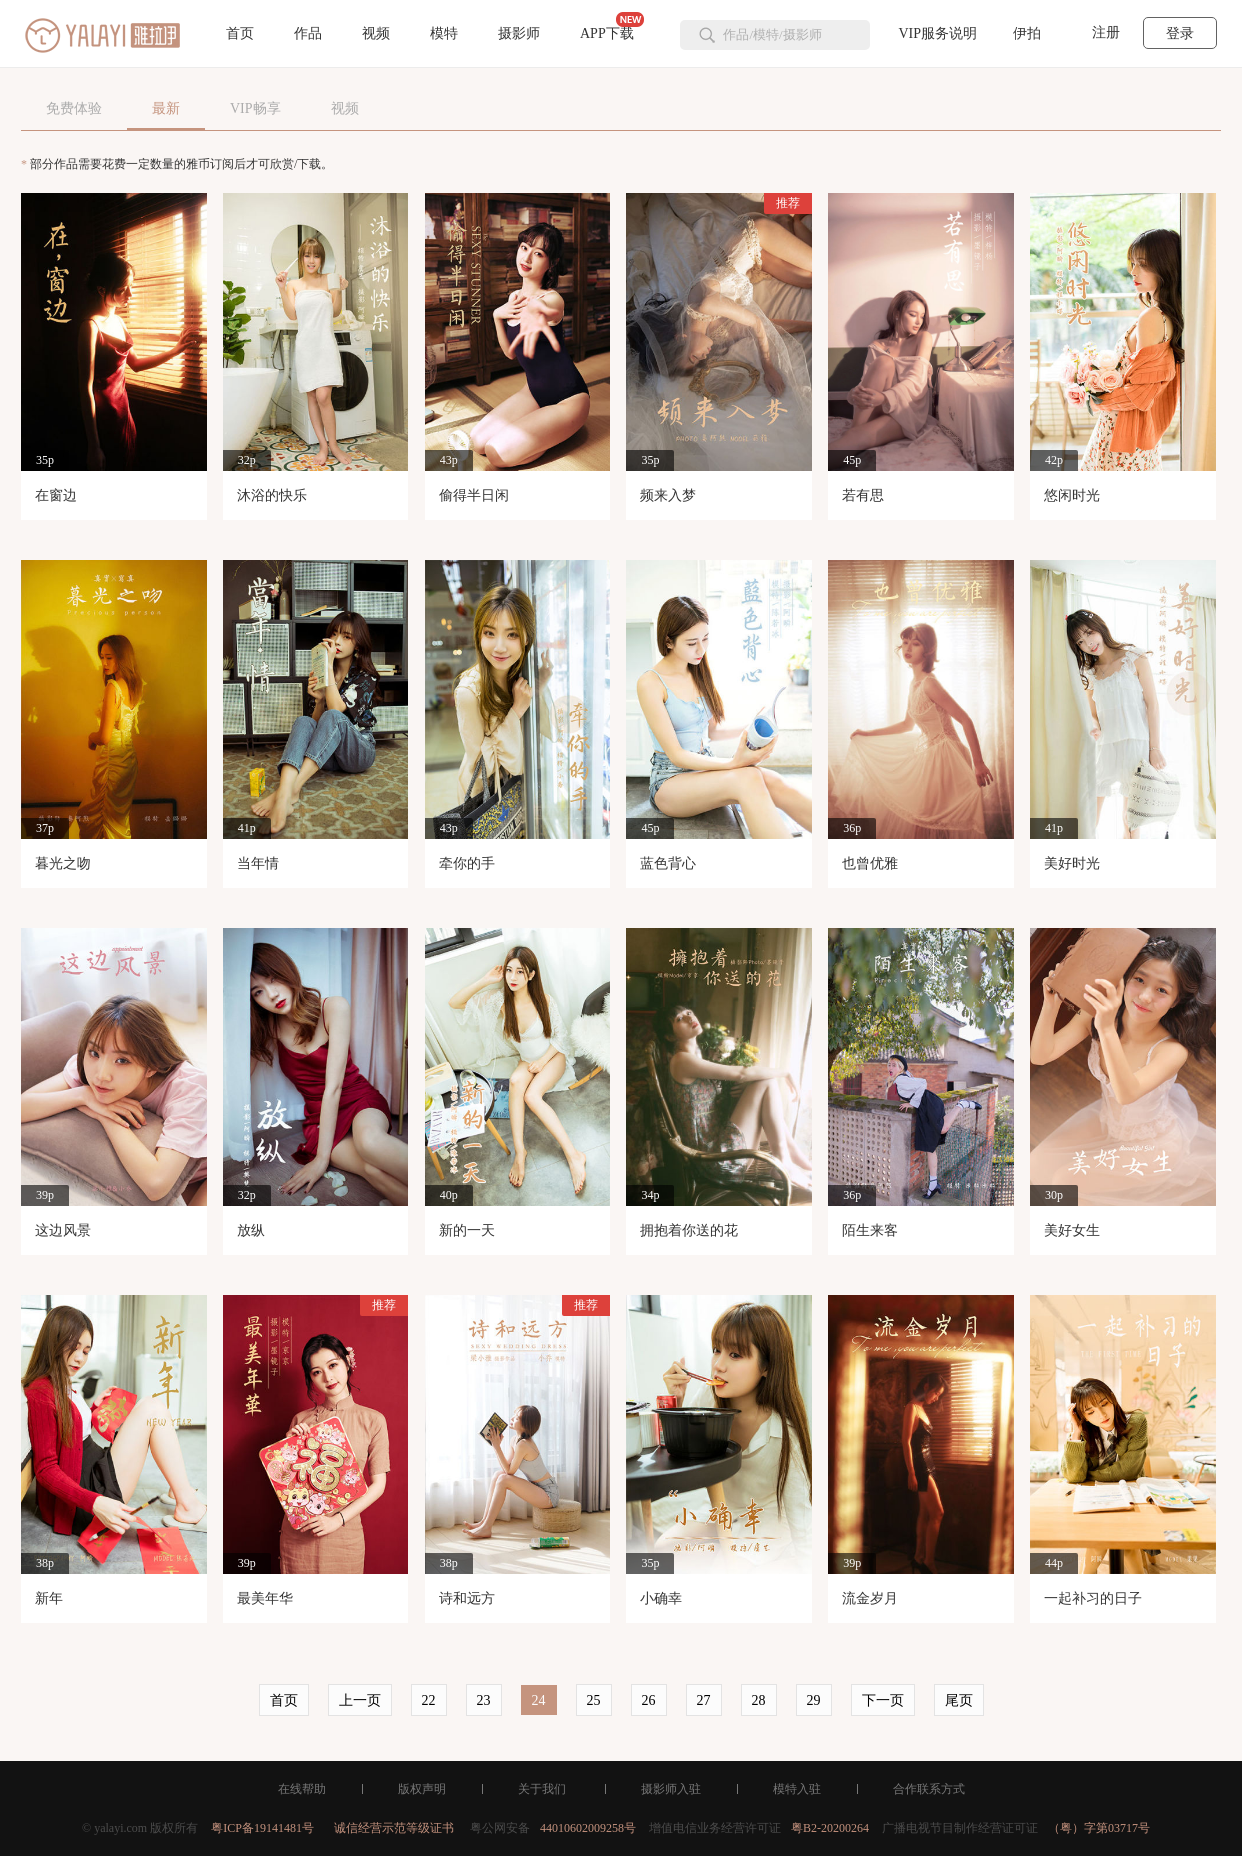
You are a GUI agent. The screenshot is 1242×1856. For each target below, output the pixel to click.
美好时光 (1072, 863)
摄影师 (519, 33)
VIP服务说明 (937, 33)
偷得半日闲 (474, 495)
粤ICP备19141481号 (262, 1828)
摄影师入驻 (671, 1789)
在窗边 (56, 495)
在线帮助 (302, 1789)
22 (429, 1700)
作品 (308, 33)
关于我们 (542, 1789)
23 (484, 1700)
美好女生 (1072, 1230)
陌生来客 (870, 1230)
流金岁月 (870, 1598)
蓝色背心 (668, 863)
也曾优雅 (870, 863)
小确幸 (661, 1598)
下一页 (883, 1700)
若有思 (863, 495)
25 (594, 1700)
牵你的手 (467, 863)
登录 (1180, 33)
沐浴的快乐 (272, 495)
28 (759, 1700)
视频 (376, 33)
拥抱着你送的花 (689, 1230)
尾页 (959, 1700)
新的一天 (467, 1230)
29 (814, 1700)
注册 (1106, 32)
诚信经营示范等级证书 (394, 1828)
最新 (166, 108)
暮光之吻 (63, 863)
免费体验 (74, 108)
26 (649, 1700)
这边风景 (63, 1230)
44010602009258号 (588, 1828)
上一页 (360, 1700)
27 (704, 1700)
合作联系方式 (929, 1789)
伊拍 (1027, 33)
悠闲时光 (1072, 495)
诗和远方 (467, 1598)
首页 (240, 33)
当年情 (258, 863)
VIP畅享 (255, 108)
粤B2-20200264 (830, 1828)
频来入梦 (668, 495)
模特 (444, 33)
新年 (49, 1598)
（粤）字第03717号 (1099, 1828)
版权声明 (422, 1789)
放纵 (251, 1230)
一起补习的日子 (1093, 1598)
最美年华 (265, 1598)
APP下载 (612, 26)
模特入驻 (797, 1789)
